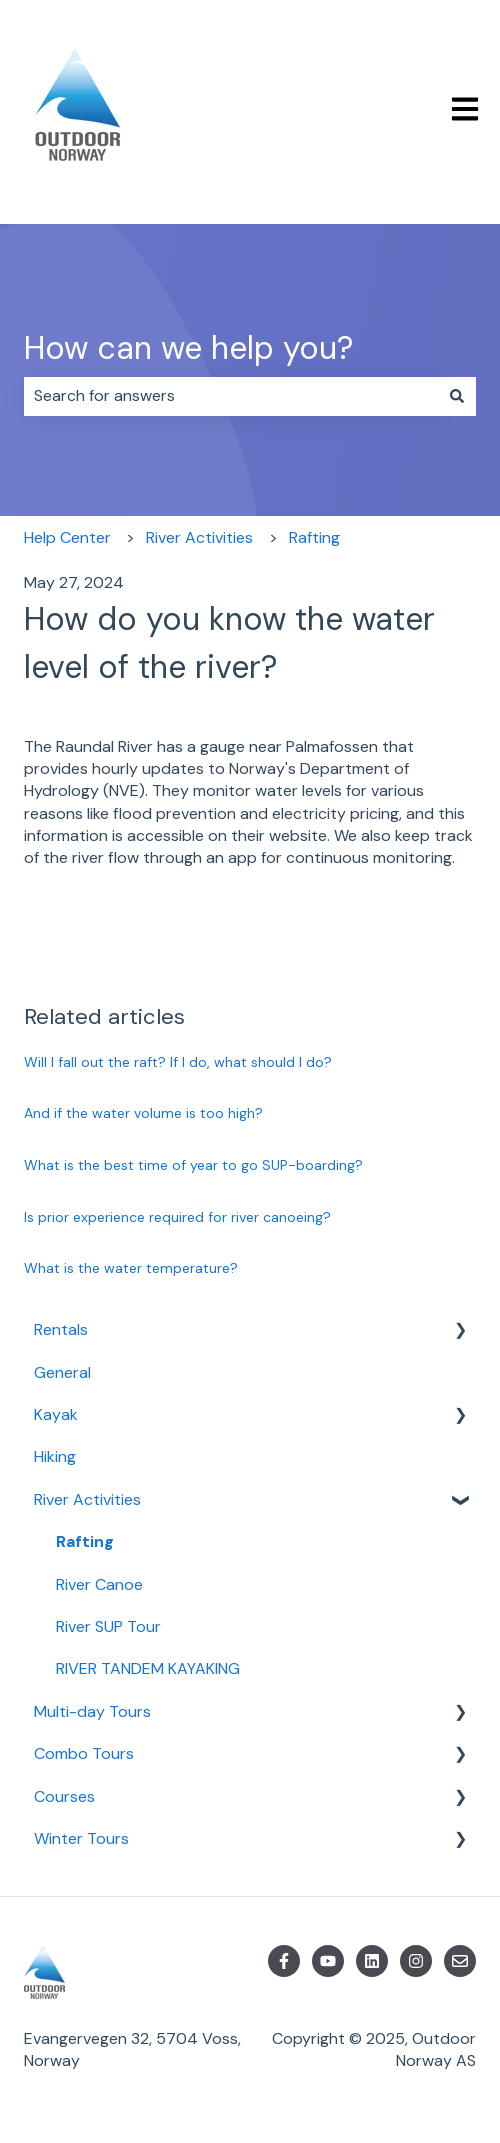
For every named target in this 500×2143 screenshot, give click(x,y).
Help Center (67, 537)
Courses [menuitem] (64, 1796)
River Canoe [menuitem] (99, 1584)
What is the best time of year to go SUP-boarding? (193, 1165)
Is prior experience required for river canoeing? (177, 1217)
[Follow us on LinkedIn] (372, 1961)
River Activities (199, 537)
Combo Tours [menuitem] (84, 1753)
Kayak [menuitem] (56, 1414)
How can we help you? (188, 348)
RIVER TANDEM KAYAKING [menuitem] (148, 1668)
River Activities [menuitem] (87, 1499)
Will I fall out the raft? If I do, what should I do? (178, 1062)
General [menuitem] (62, 1372)
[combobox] (231, 396)
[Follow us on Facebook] (284, 1961)
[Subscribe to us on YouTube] (328, 1961)
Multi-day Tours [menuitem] (92, 1711)
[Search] (457, 396)
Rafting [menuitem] (85, 1541)
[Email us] (460, 1961)
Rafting (314, 537)
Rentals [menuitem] (61, 1329)
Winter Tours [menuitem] (81, 1838)
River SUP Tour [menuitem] (108, 1626)
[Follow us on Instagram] (416, 1961)
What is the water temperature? (131, 1268)
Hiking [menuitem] (55, 1456)
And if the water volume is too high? (143, 1113)
